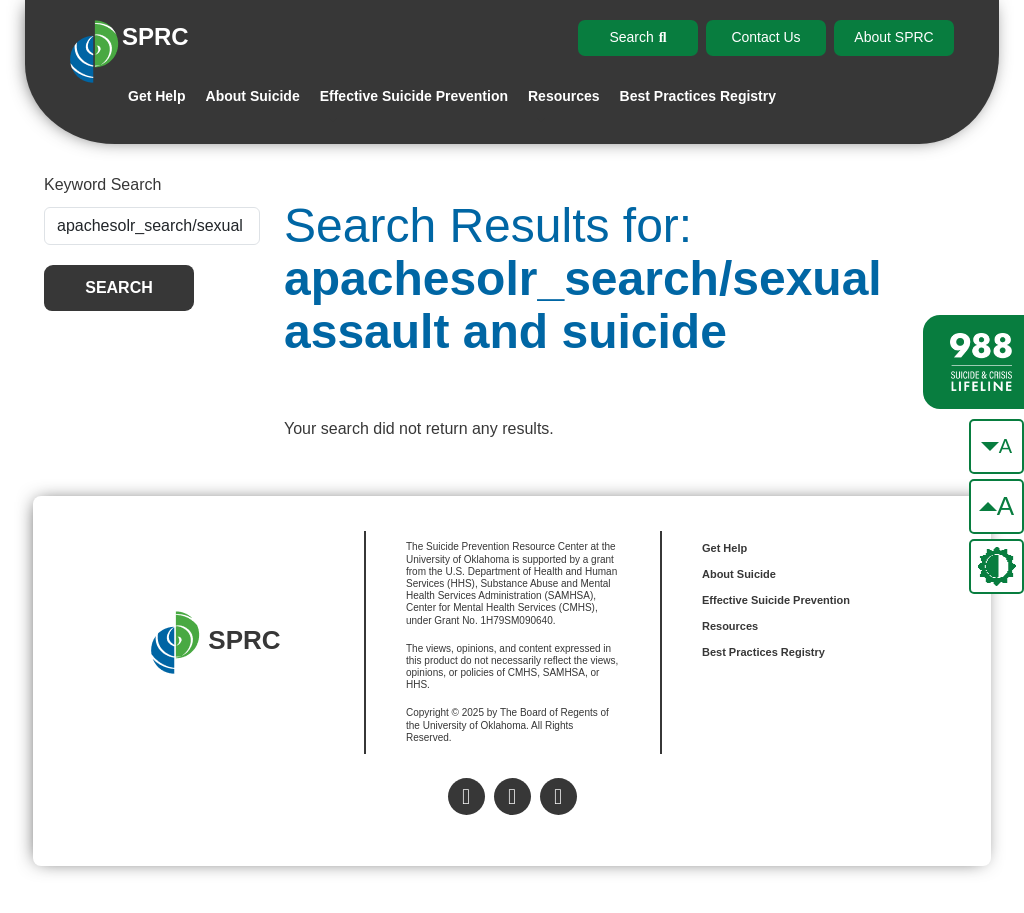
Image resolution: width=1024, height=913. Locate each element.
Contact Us (765, 37)
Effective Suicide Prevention (776, 600)
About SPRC (893, 37)
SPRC (215, 642)
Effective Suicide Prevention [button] (414, 96)
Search (119, 287)
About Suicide (253, 96)
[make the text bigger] (996, 506)
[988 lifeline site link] (973, 362)
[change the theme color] (996, 566)
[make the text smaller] (996, 446)
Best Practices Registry (698, 96)
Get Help (157, 96)
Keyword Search (102, 184)
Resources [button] (564, 96)
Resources (730, 626)
